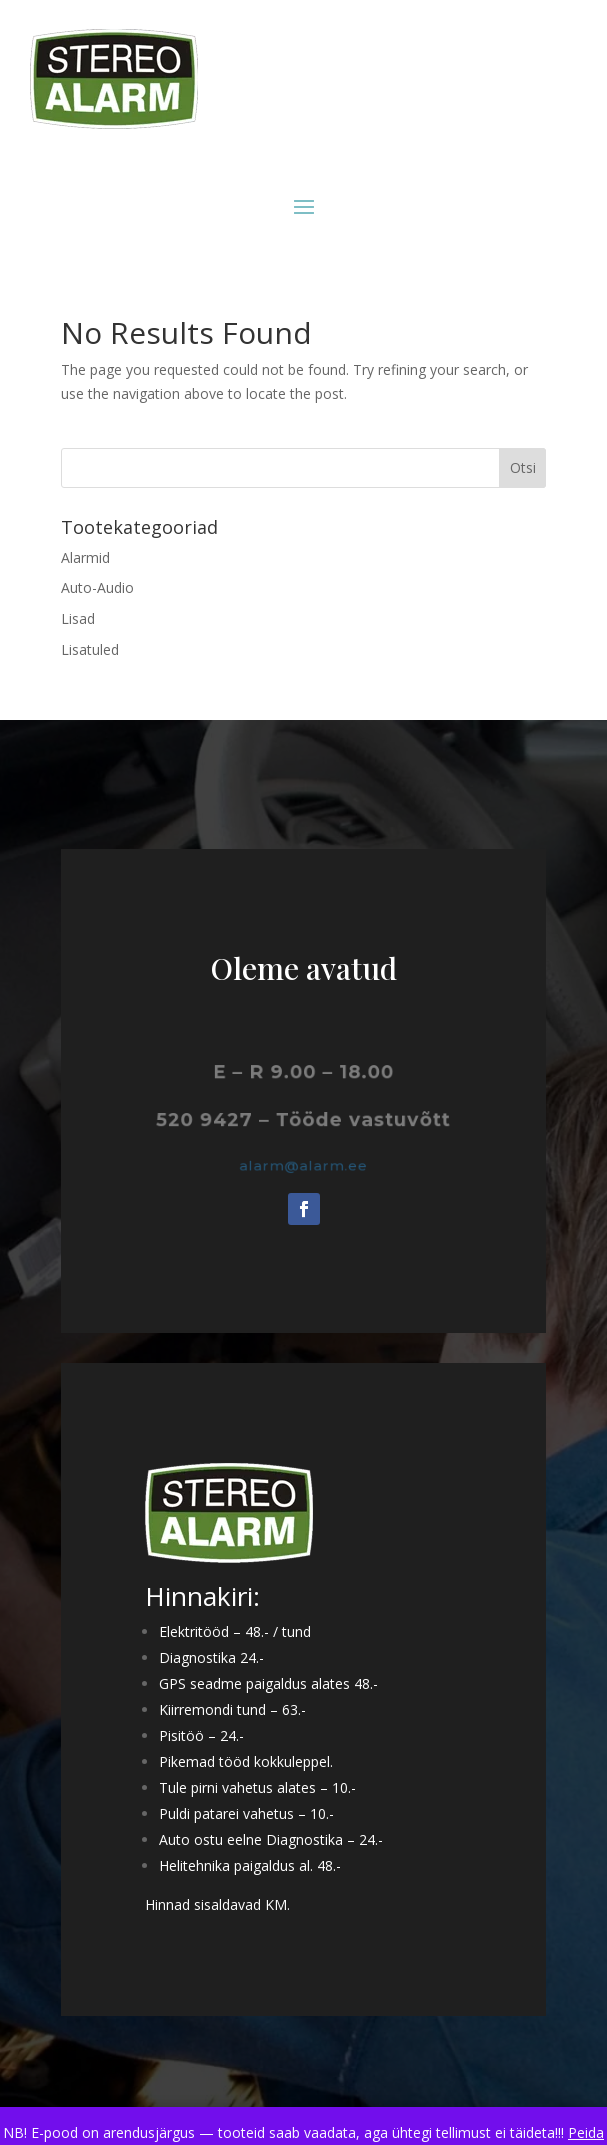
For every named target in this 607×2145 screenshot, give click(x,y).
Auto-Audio (97, 587)
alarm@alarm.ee (303, 1166)
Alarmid (85, 557)
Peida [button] (586, 2132)
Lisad (78, 618)
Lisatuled (90, 649)
